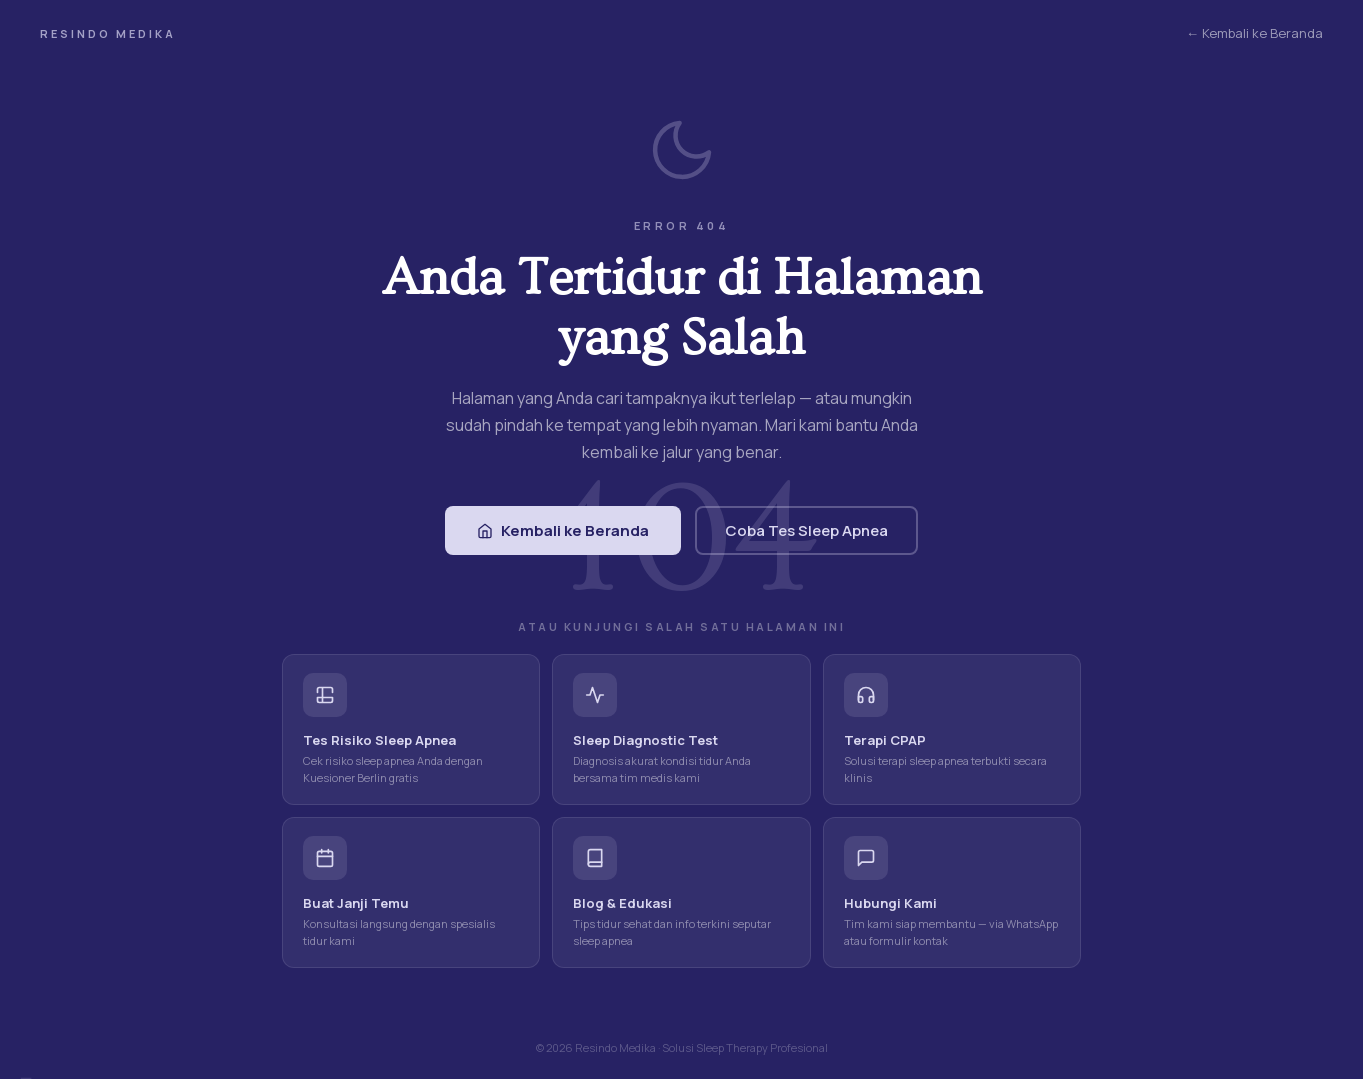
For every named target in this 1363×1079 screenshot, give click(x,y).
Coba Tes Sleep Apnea (806, 530)
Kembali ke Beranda (563, 530)
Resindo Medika (108, 33)
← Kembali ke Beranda (1254, 33)
